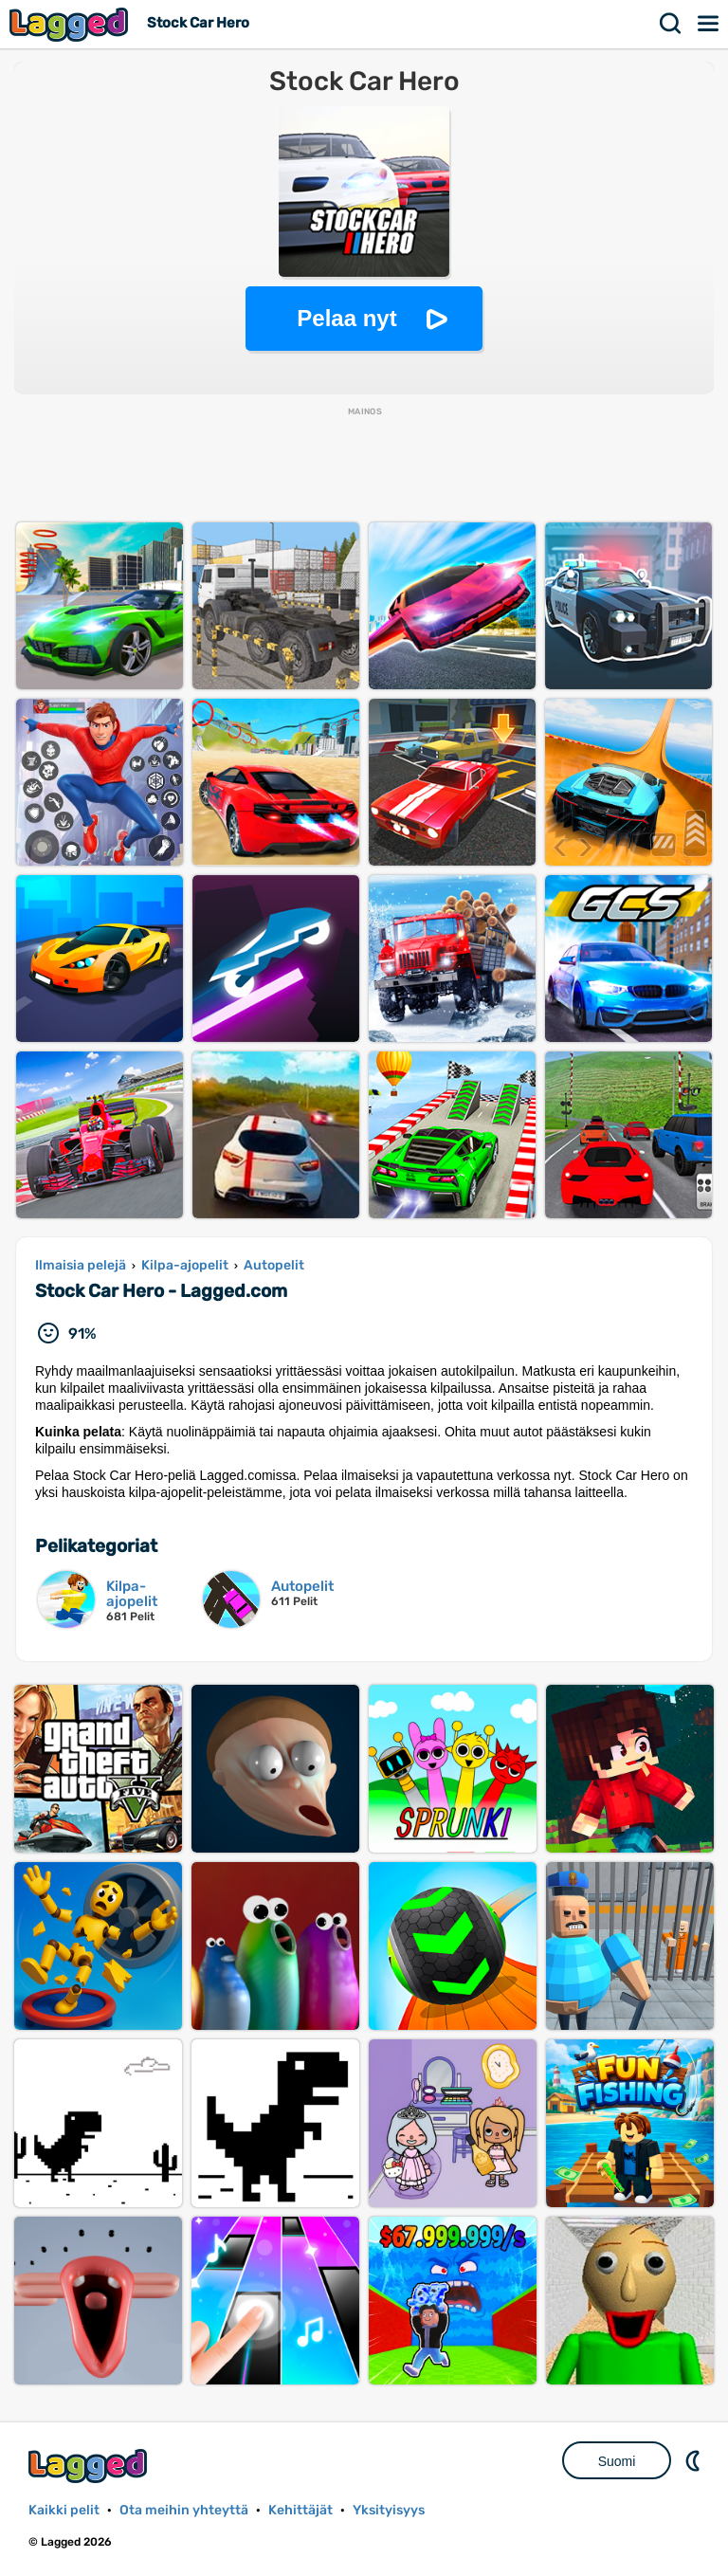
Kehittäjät (300, 2510)
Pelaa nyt (346, 318)
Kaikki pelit (64, 2510)
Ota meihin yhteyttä (183, 2510)
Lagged (71, 24)
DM (695, 2460)
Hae (671, 23)
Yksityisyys (389, 2510)
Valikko (709, 23)
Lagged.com (90, 2465)
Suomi (617, 2461)
